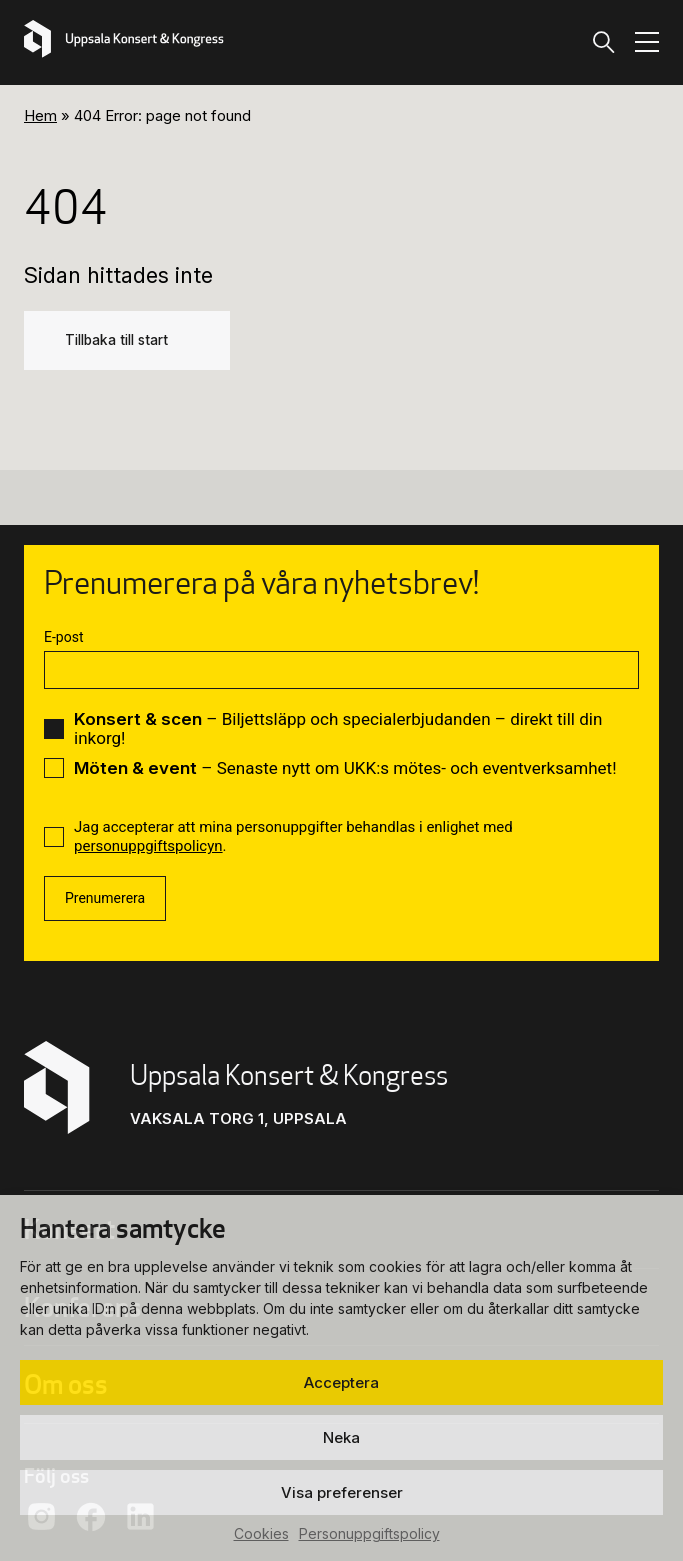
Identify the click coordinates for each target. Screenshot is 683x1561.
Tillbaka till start (116, 340)
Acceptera (341, 1382)
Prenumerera (105, 898)
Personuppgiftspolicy (369, 1533)
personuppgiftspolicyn (148, 846)
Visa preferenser (342, 1492)
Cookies (261, 1533)
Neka (341, 1437)
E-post (63, 637)
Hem (40, 115)
